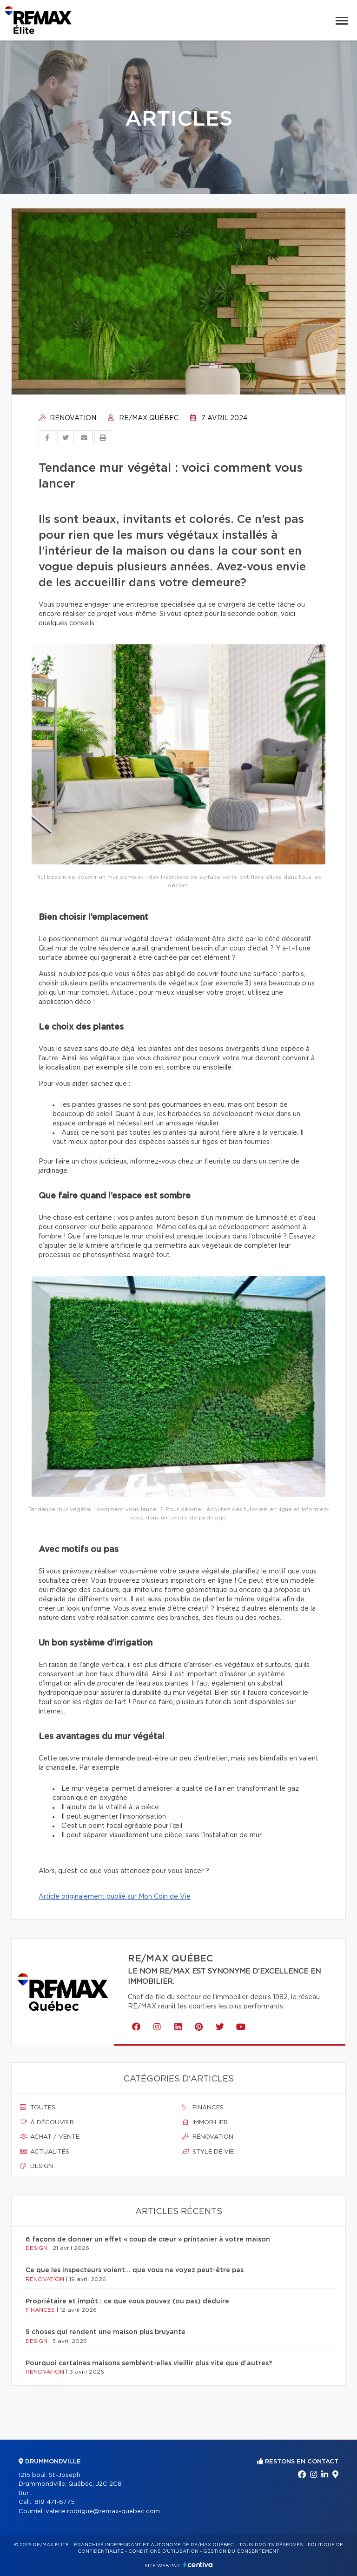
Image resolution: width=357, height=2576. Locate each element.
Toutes (37, 2107)
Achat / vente (49, 2137)
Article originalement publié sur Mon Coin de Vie (115, 1897)
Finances (203, 2107)
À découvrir (47, 2122)
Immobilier (205, 2122)
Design (36, 2166)
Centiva (198, 2565)
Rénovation (67, 418)
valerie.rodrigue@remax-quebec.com (103, 2512)
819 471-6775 (54, 2502)
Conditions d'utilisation (163, 2551)
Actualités (44, 2151)
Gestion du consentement (241, 2551)
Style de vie (208, 2151)
